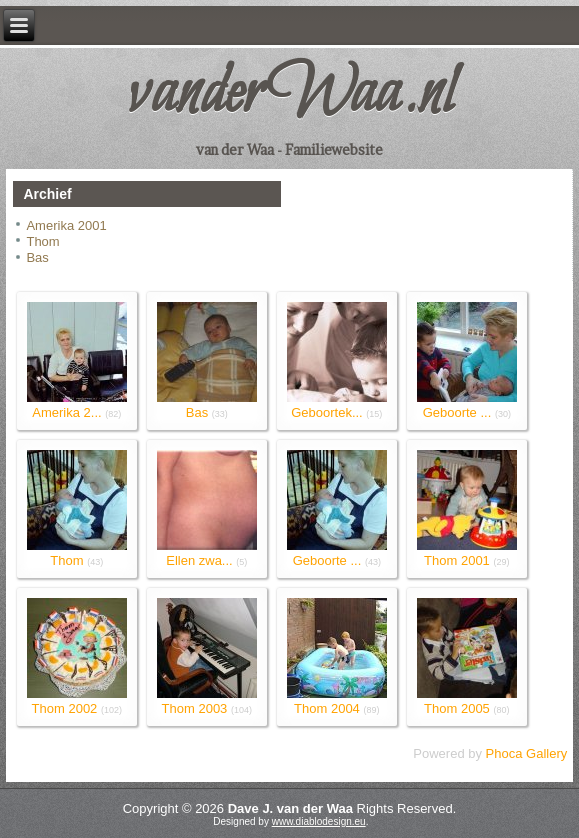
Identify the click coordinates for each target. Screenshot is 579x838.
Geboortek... (327, 412)
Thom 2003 (195, 708)
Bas (37, 257)
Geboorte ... (457, 412)
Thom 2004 (327, 708)
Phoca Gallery (527, 753)
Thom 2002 (65, 708)
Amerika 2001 (66, 225)
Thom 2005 (457, 708)
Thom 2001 (457, 560)
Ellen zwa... (199, 560)
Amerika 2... (66, 412)
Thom (42, 241)
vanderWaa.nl (290, 95)
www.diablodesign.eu (319, 821)
